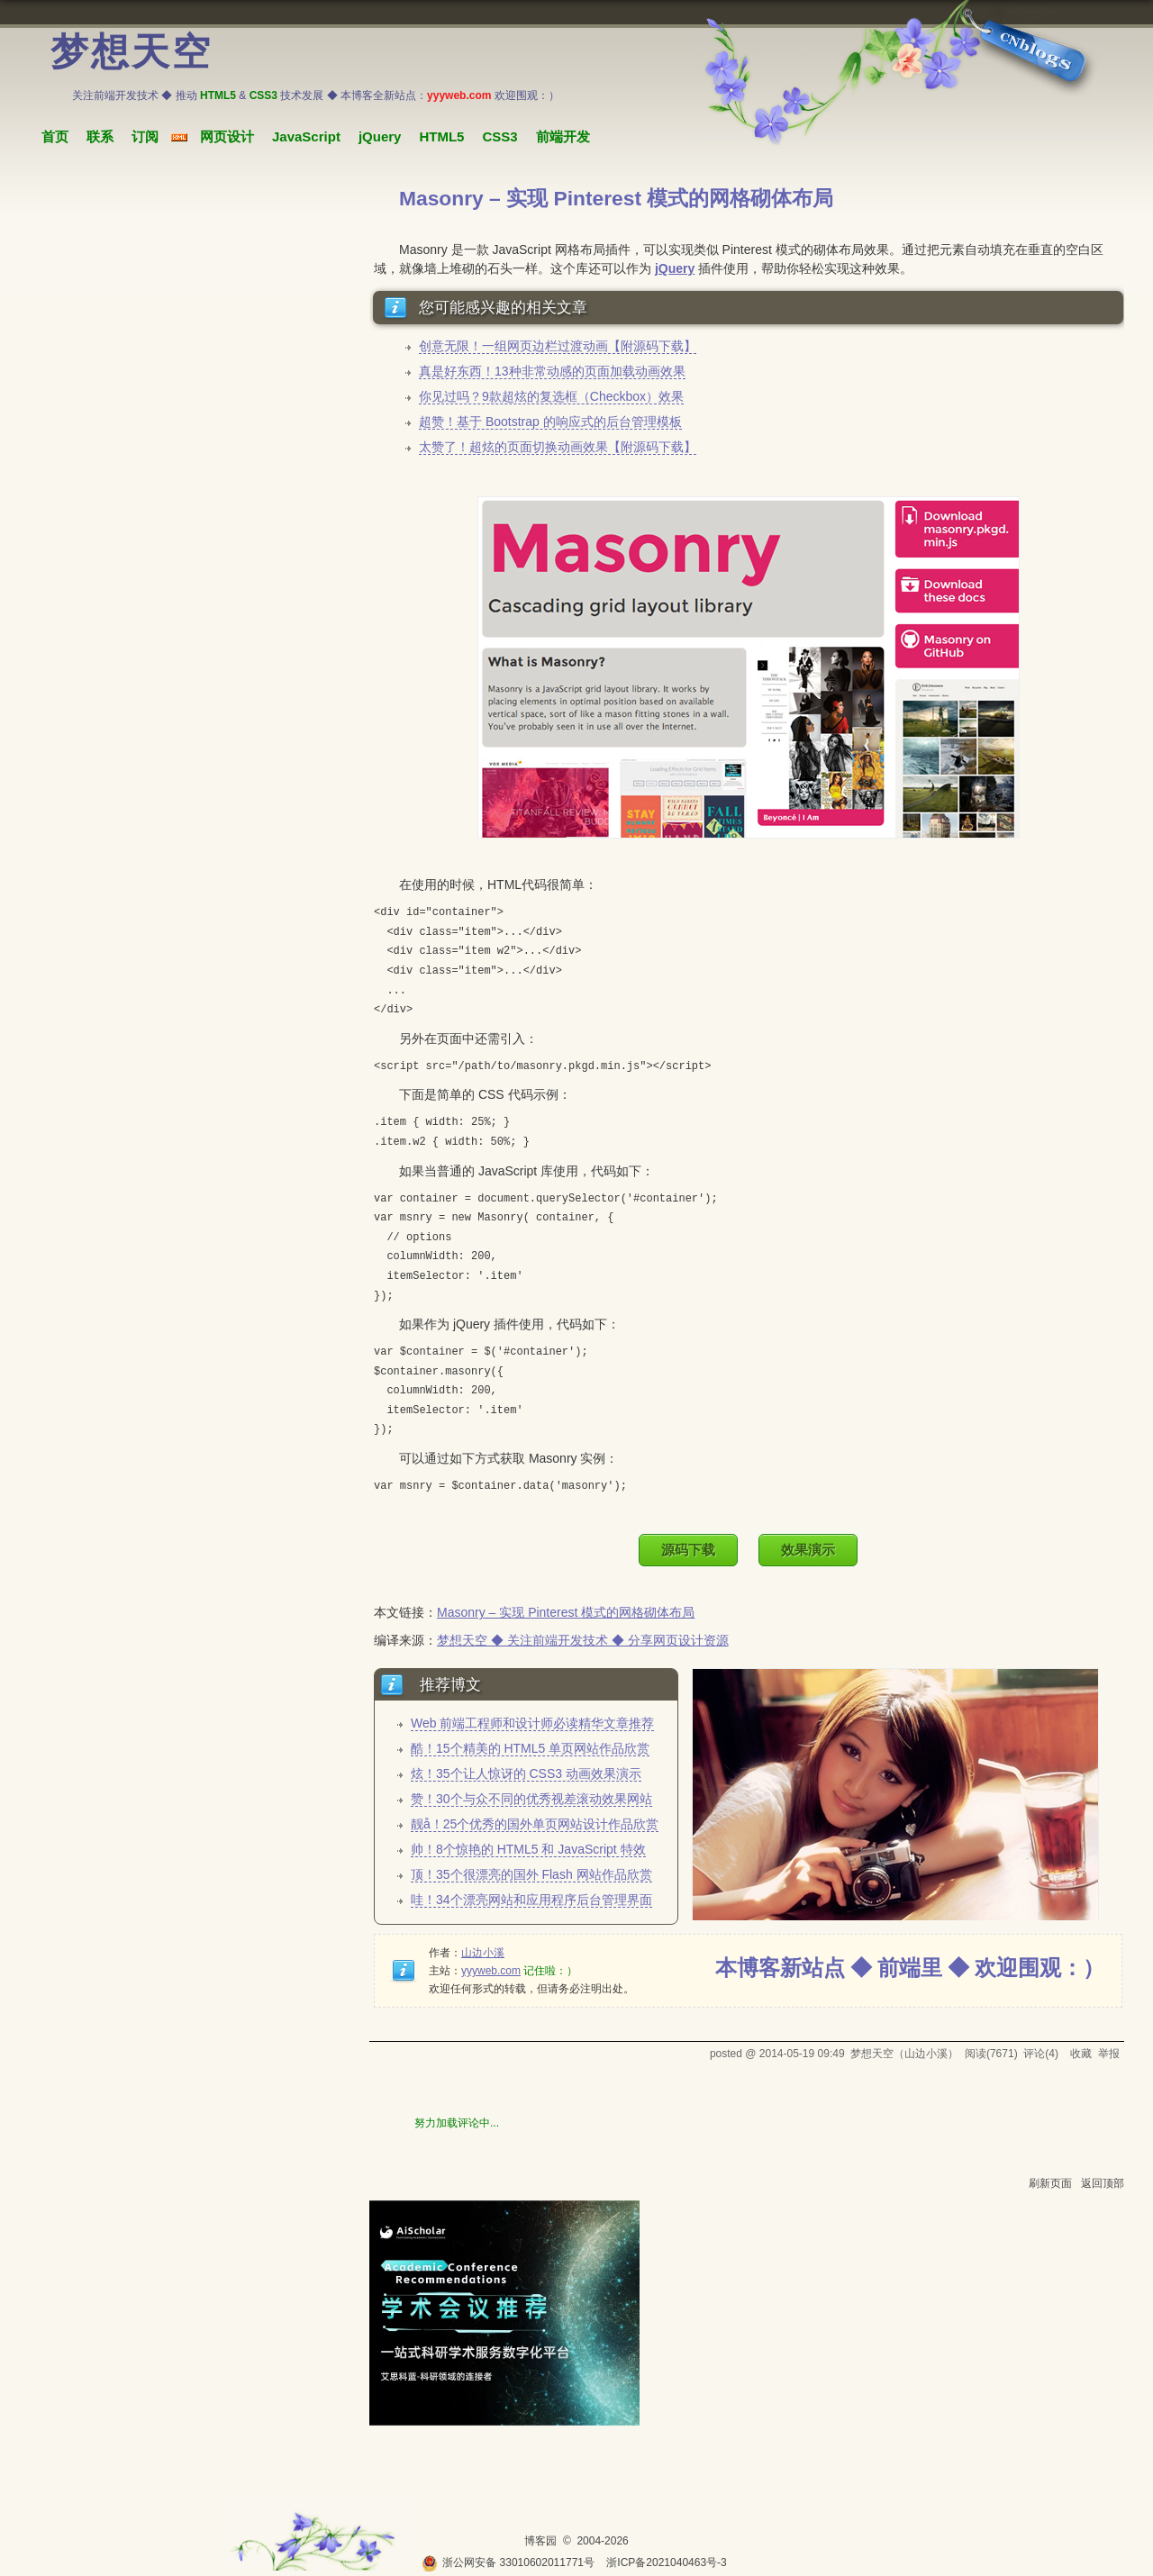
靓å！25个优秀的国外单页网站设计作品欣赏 (534, 1824)
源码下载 (688, 1549)
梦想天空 (131, 52)
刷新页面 (1050, 2183)
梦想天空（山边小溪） (904, 2053)
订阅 (145, 136)
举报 (1109, 2053)
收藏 (1081, 2053)
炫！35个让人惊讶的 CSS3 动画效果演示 (526, 1773)
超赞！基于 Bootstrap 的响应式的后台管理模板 (550, 421)
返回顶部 (1102, 2183)
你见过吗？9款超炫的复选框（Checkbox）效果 (551, 396)
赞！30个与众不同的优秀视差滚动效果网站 (531, 1798)
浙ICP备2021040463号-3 (666, 2562)
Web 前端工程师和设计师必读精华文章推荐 (532, 1723)
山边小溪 (482, 1952)
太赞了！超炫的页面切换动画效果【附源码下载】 (557, 447)
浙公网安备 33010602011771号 (508, 2562)
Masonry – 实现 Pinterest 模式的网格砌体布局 (566, 1612)
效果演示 (808, 1549)
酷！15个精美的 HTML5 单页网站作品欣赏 (530, 1748)
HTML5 (441, 136)
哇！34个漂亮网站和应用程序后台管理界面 (531, 1899)
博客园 (540, 2541)
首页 (54, 136)
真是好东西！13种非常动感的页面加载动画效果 (552, 371)
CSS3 (499, 136)
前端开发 (563, 136)
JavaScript (306, 136)
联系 (99, 136)
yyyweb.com (491, 1970)
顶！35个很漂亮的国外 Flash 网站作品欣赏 (531, 1874)
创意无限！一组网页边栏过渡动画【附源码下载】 (557, 346)
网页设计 (227, 136)
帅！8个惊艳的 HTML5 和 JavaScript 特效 (528, 1849)
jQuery (380, 136)
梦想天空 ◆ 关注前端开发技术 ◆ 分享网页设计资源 (583, 1640)
